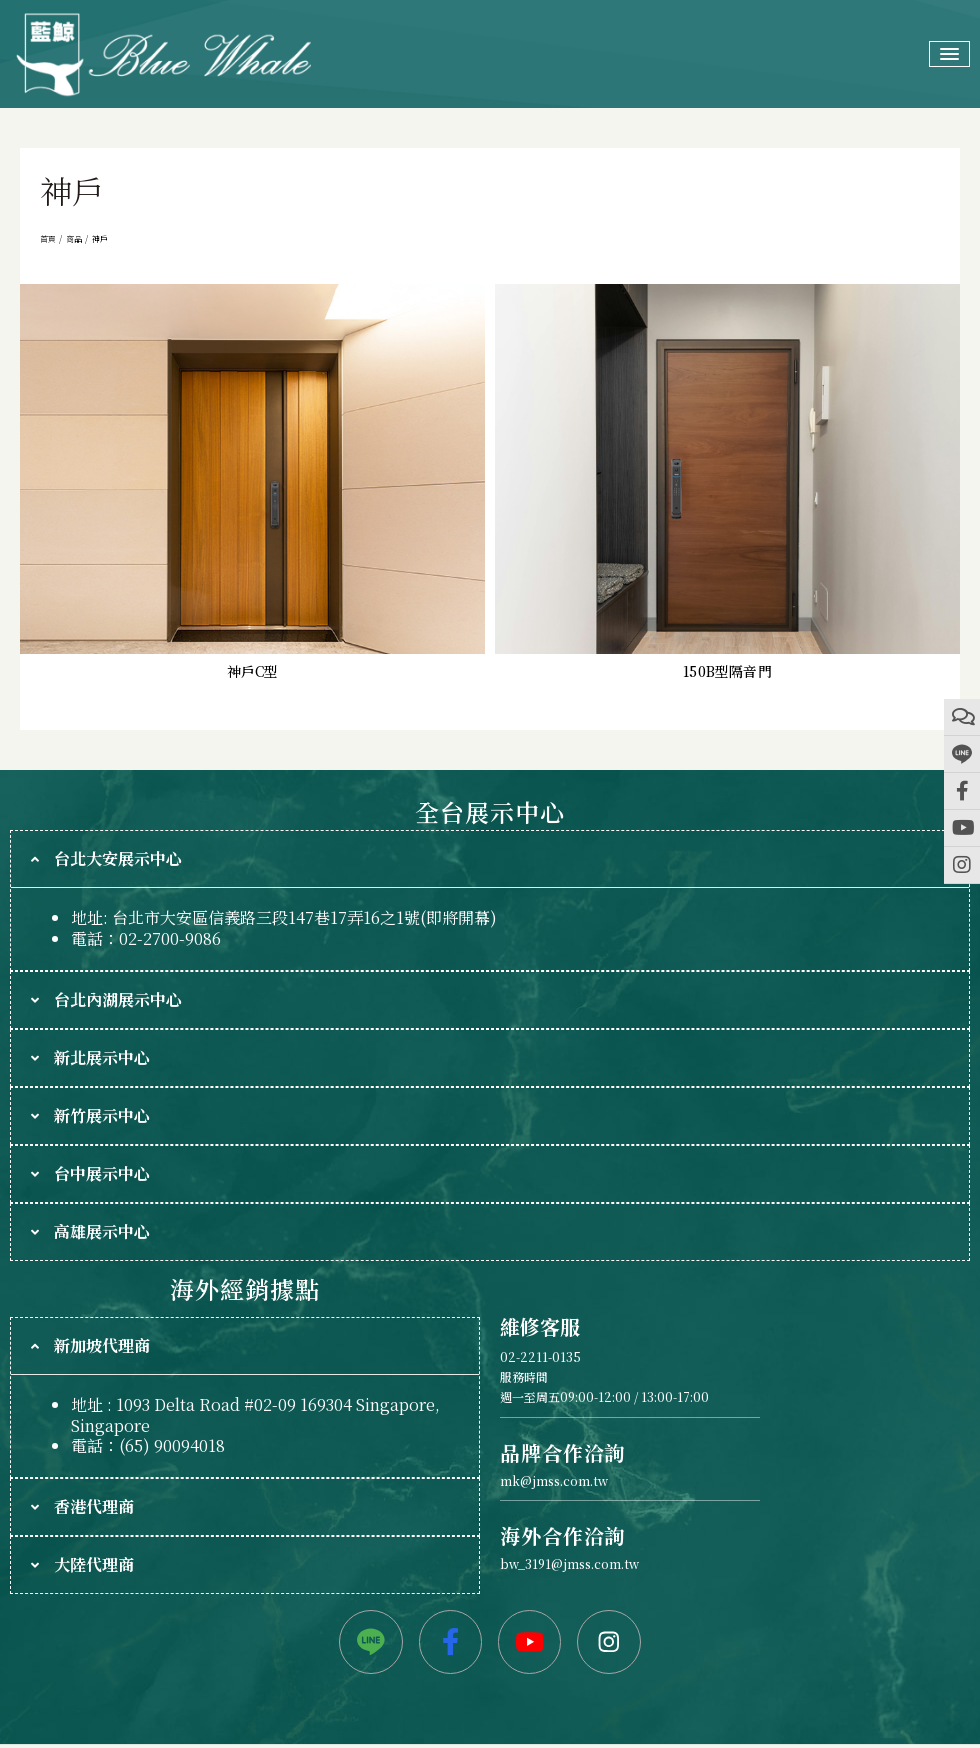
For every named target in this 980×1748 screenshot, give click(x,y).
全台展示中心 (489, 811)
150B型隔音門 (727, 671)
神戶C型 (253, 671)
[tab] (490, 859)
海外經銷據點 (244, 1288)
